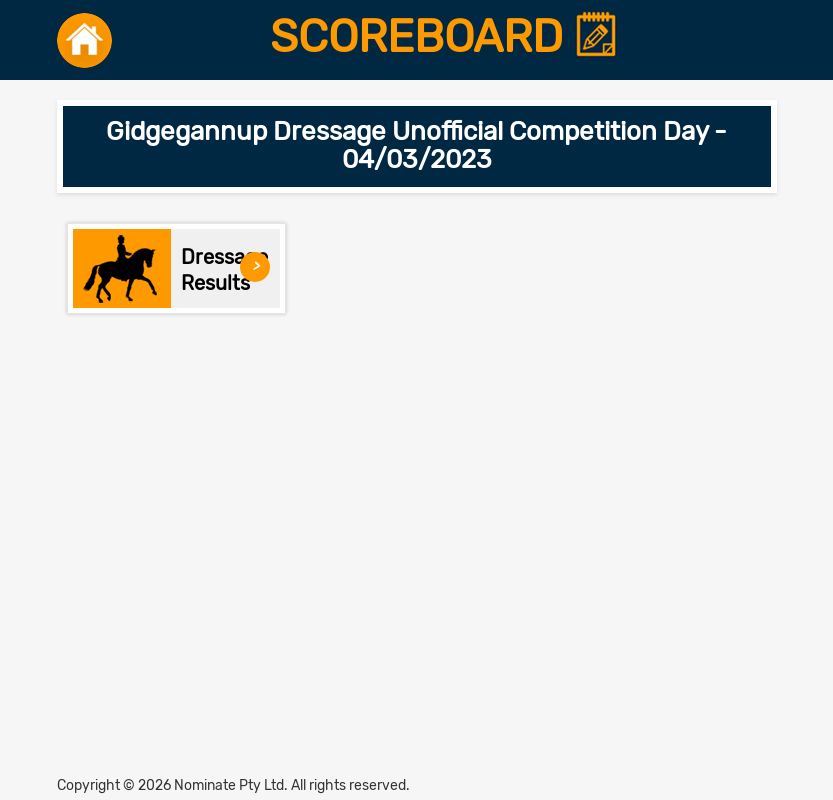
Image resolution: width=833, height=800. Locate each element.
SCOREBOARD (444, 37)
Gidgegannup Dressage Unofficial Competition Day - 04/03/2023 (416, 146)
